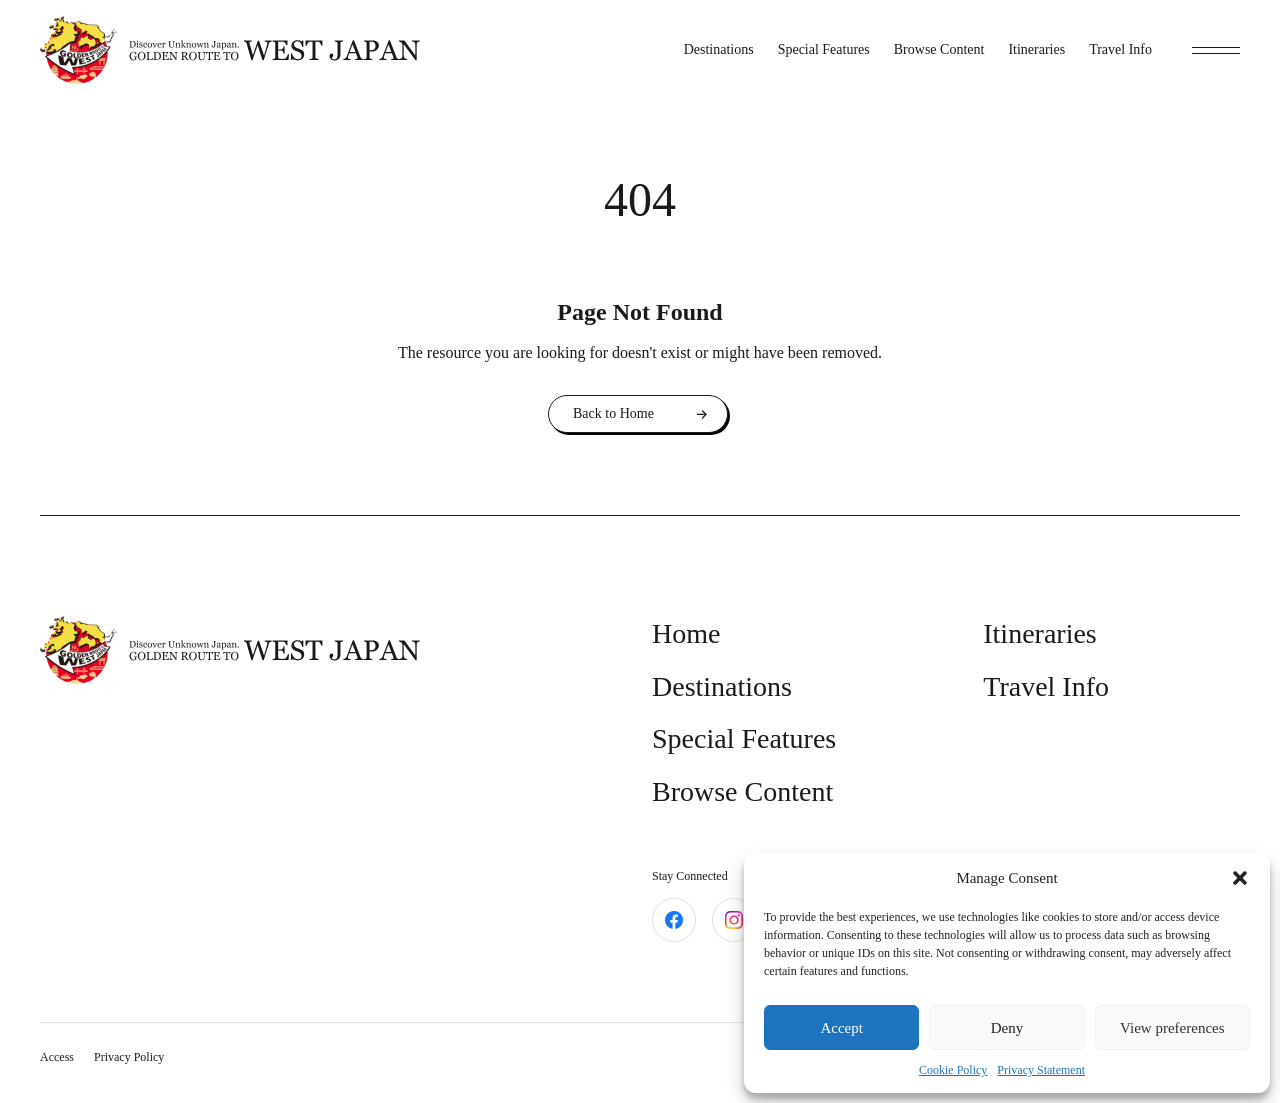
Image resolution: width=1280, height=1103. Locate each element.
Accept (841, 1028)
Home (686, 633)
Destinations (719, 49)
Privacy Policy (129, 1057)
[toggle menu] (1216, 50)
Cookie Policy (953, 1070)
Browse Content (939, 49)
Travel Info (1120, 49)
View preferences (1172, 1028)
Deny (1007, 1028)
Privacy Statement (1041, 1070)
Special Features (824, 49)
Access (57, 1057)
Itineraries (1036, 49)
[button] (1240, 878)
